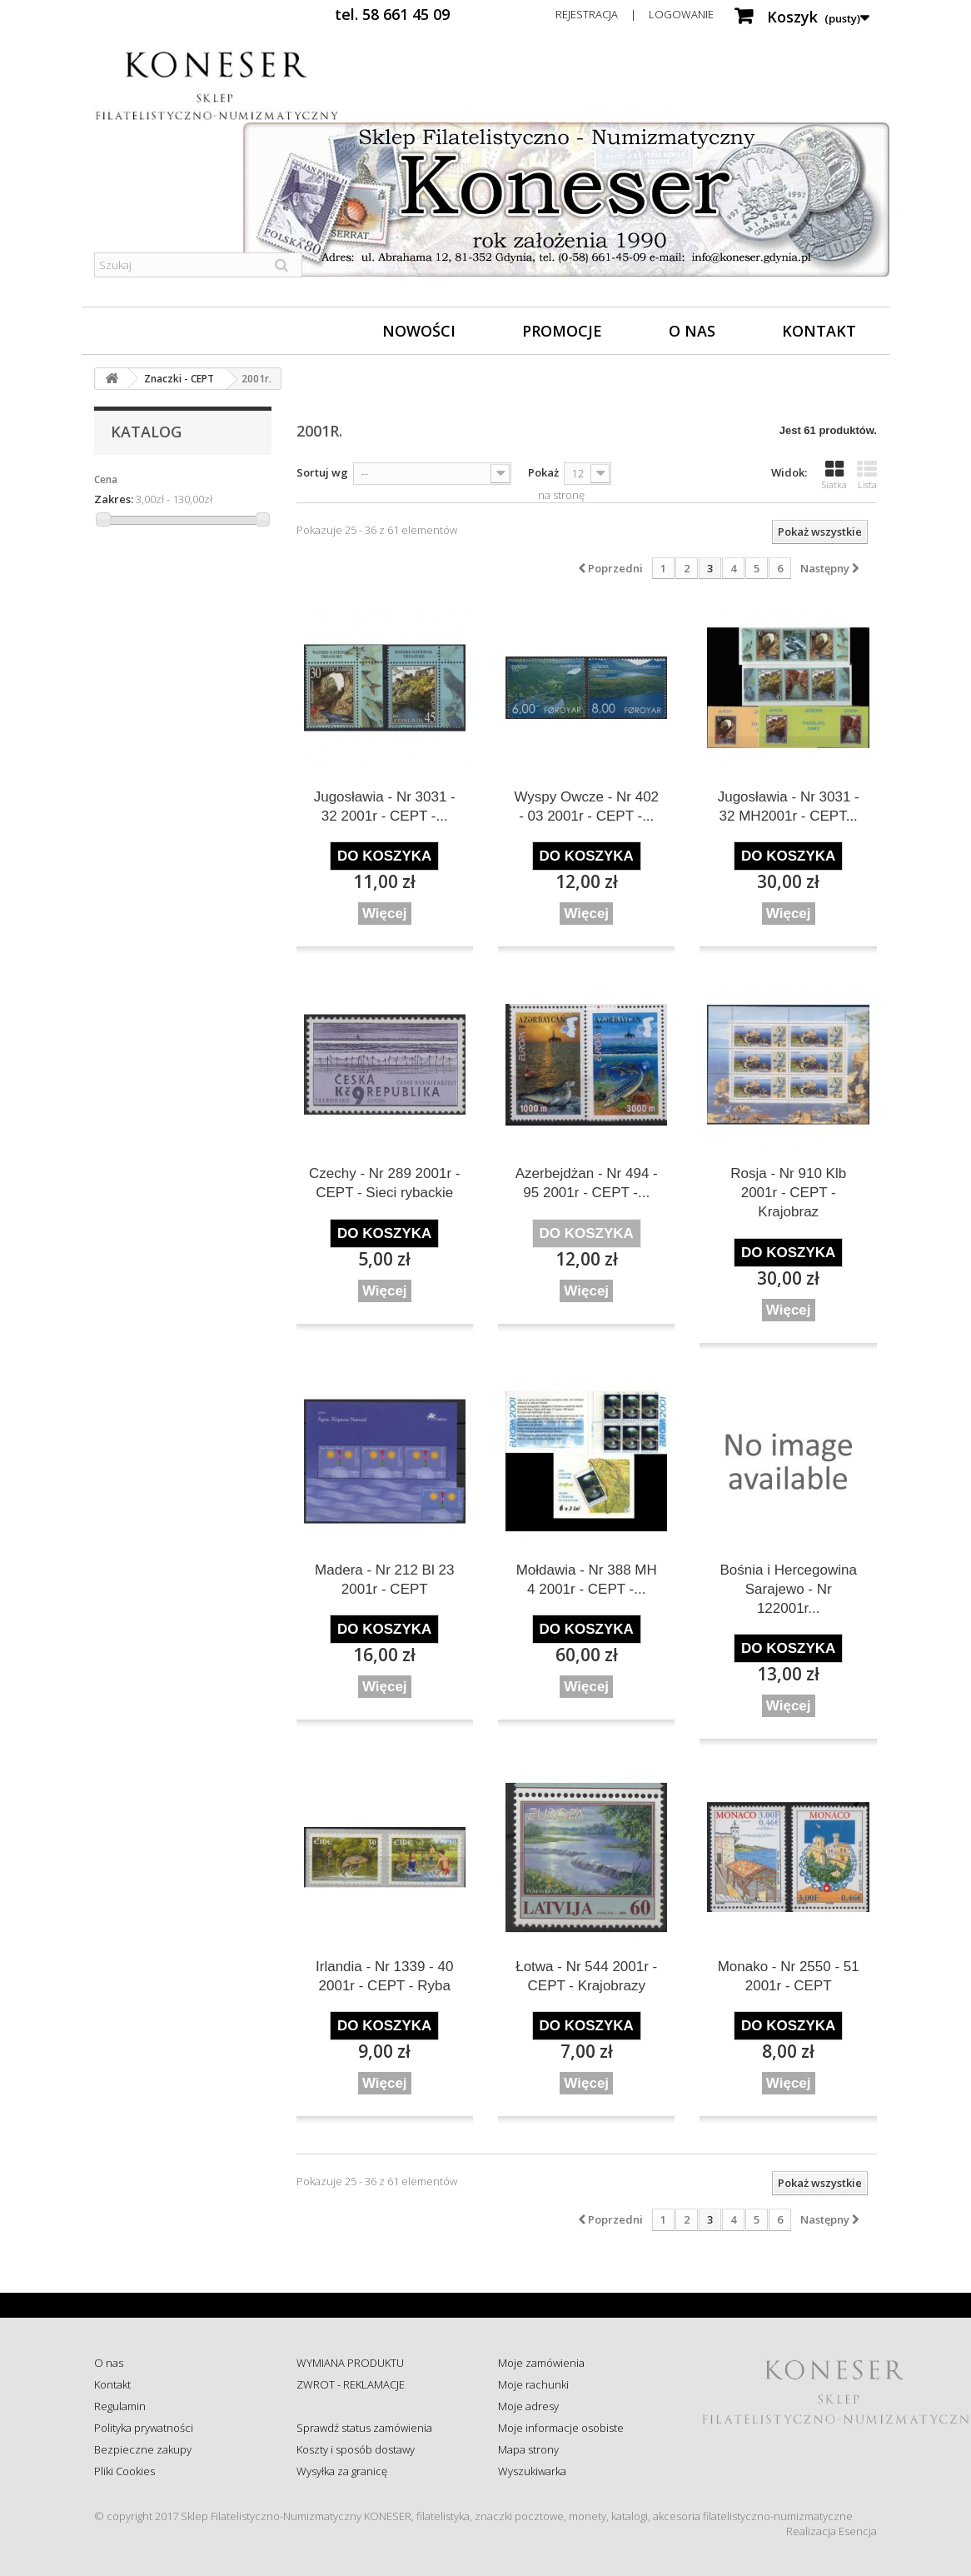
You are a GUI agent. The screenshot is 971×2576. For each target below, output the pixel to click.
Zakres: (113, 499)
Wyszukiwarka (532, 2471)
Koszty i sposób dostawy (355, 2449)
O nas (692, 331)
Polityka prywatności (143, 2427)
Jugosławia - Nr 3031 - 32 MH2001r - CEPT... (788, 806)
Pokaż (543, 472)
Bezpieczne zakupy (143, 2449)
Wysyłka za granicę (341, 2471)
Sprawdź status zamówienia (364, 2427)
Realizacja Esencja (831, 2531)
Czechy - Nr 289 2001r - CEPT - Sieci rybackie (384, 1183)
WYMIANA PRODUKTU (350, 2362)
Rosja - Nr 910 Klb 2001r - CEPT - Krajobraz (788, 1193)
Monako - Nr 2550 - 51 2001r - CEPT (788, 1976)
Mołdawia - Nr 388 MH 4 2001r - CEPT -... (586, 1579)
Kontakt (819, 331)
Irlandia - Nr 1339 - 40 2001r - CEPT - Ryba (384, 1976)
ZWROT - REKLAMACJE (350, 2384)
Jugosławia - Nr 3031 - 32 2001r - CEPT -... (385, 806)
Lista (867, 475)
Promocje (562, 331)
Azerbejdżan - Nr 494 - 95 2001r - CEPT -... (586, 1183)
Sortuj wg (322, 472)
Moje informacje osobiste (561, 2427)
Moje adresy (528, 2406)
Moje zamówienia (541, 2362)
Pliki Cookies (124, 2471)
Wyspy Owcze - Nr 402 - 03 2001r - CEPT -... (586, 806)
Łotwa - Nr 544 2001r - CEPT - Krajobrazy (586, 1976)
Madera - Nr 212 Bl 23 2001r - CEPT (384, 1579)
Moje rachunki (533, 2384)
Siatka (834, 475)
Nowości (419, 331)
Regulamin (120, 2406)
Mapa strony (528, 2449)
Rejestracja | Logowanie (634, 14)
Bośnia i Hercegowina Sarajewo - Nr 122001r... (788, 1589)
